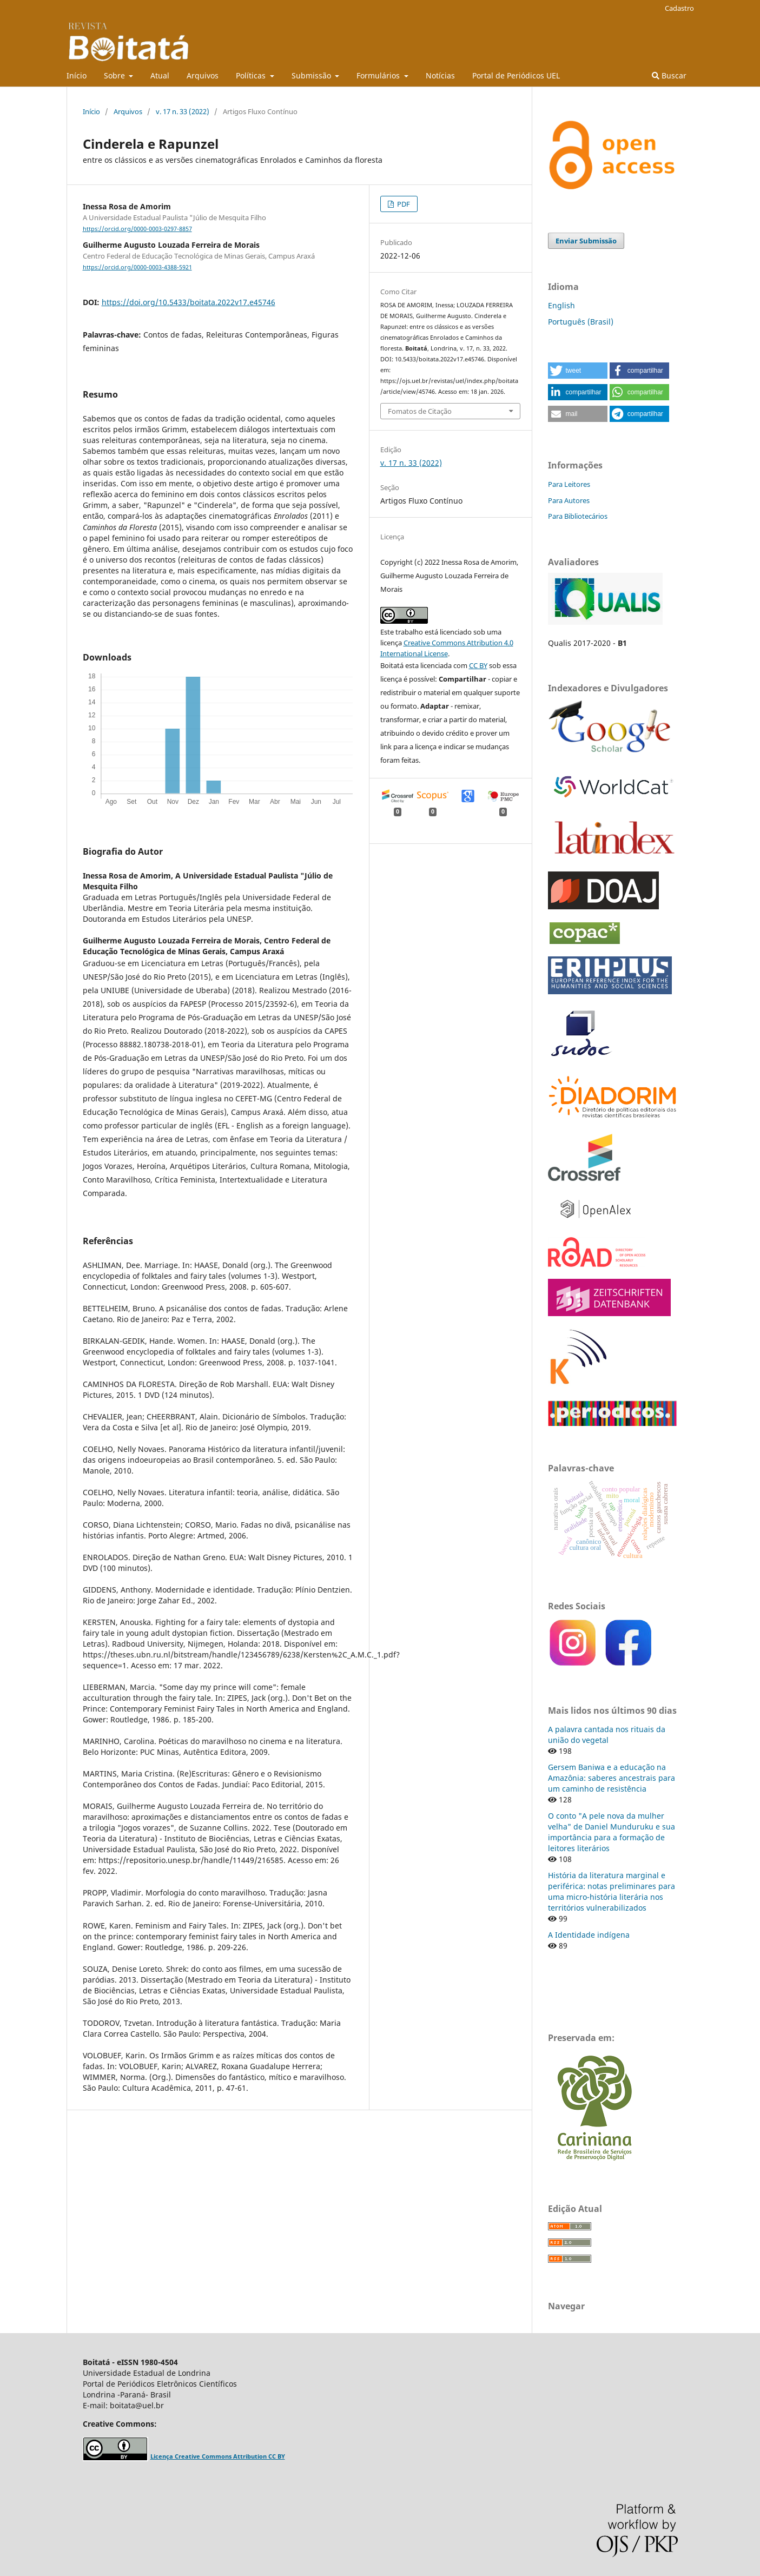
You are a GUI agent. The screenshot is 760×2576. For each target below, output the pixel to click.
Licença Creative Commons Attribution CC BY (217, 2456)
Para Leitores (569, 484)
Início (77, 75)
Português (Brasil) (580, 321)
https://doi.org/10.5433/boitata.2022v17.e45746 (188, 302)
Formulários (379, 75)
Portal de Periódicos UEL (516, 75)
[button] (577, 370)
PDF (402, 204)
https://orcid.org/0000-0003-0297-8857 (137, 229)
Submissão (312, 75)
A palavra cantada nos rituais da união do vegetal (606, 1734)
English (561, 305)
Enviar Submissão (586, 241)
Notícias (440, 75)
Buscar (669, 75)
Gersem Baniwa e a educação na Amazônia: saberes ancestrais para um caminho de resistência (611, 1778)
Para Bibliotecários (577, 516)
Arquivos (203, 75)
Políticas (252, 75)
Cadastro (679, 8)
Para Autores (569, 500)
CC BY (478, 665)
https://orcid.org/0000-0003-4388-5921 (137, 267)
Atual (159, 75)
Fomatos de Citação (420, 411)
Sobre (115, 75)
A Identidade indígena (589, 1935)
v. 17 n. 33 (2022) (182, 111)
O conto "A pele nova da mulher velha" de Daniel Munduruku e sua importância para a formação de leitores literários (611, 1832)
